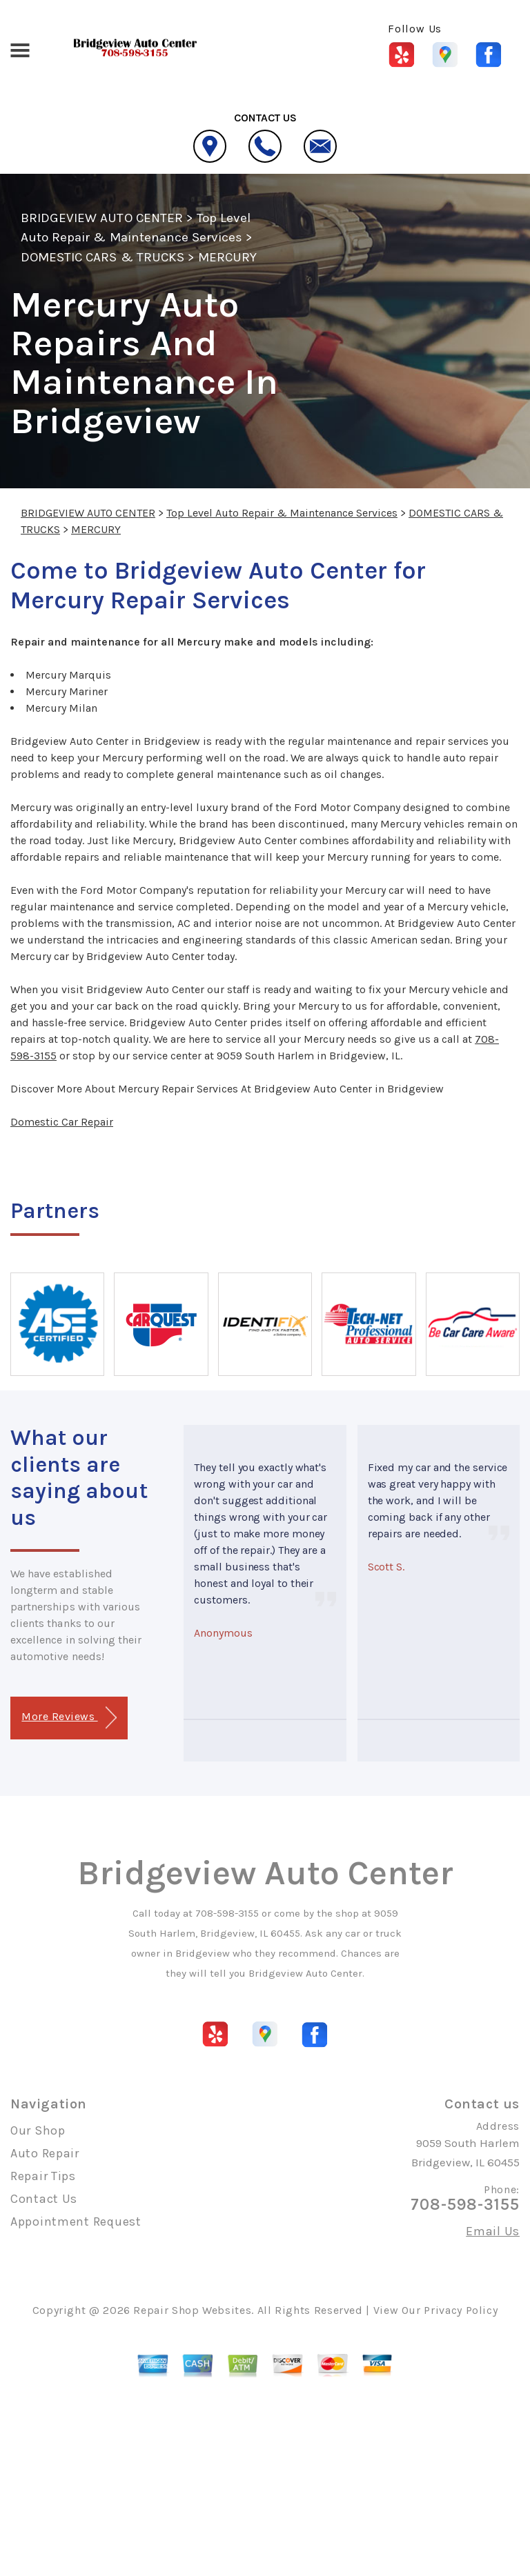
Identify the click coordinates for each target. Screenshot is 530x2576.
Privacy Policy (461, 2310)
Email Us (493, 2231)
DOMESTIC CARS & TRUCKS (102, 257)
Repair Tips (43, 2176)
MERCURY (227, 257)
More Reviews (68, 1717)
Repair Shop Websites (192, 2310)
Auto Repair (44, 2153)
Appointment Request (75, 2221)
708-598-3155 (227, 1913)
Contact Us (43, 2198)
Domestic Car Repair (61, 1121)
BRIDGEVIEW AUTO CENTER (102, 218)
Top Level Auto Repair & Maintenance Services (282, 512)
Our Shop (38, 2130)
